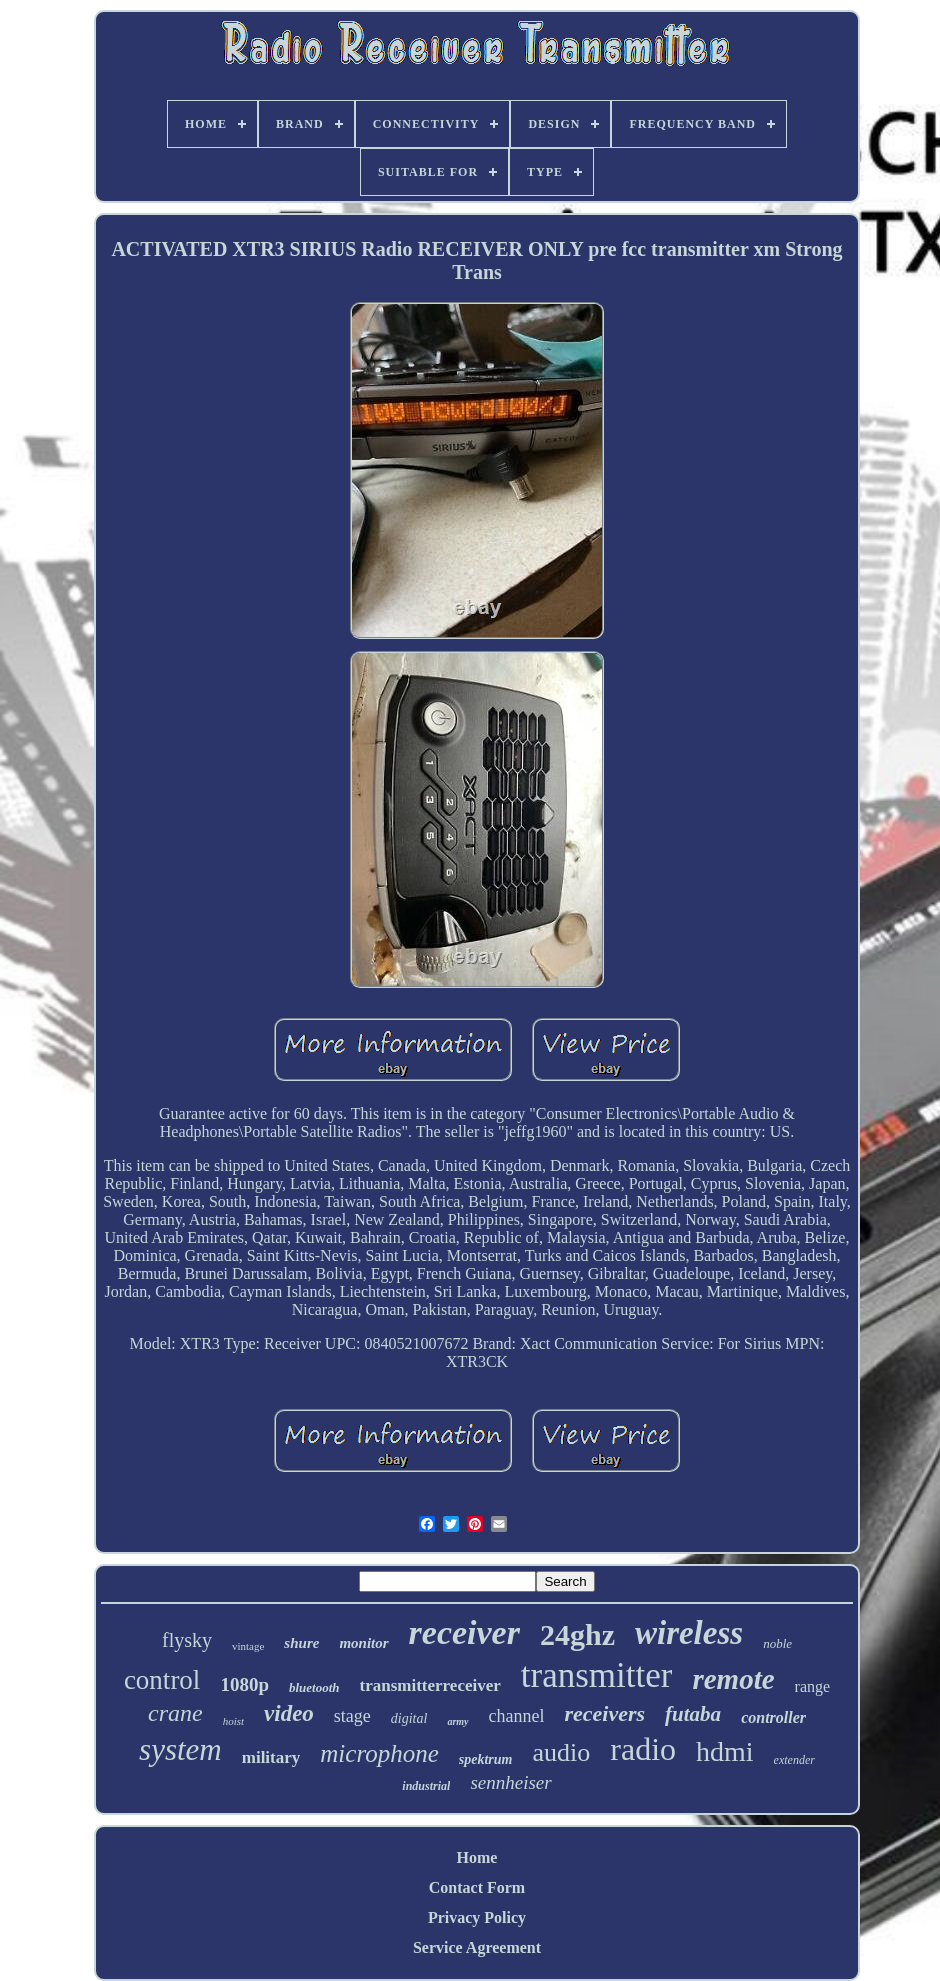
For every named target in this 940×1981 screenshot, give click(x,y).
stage (352, 1716)
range (813, 1686)
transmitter (597, 1675)
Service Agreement (477, 1947)
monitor (363, 1643)
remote (733, 1679)
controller (773, 1717)
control (162, 1680)
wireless (689, 1633)
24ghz (577, 1634)
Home (477, 1857)
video (289, 1713)
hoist (233, 1721)
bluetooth (314, 1687)
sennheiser (510, 1782)
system (180, 1749)
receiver (464, 1632)
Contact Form (477, 1887)
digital (409, 1718)
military (271, 1757)
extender (794, 1760)
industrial (426, 1786)
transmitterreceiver (430, 1685)
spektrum (486, 1759)
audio (562, 1752)
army (457, 1721)
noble (777, 1643)
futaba (693, 1714)
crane (175, 1713)
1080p (244, 1684)
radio (643, 1749)
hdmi (725, 1751)
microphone (379, 1753)
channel (517, 1716)
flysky (187, 1640)
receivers (604, 1713)
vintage (248, 1646)
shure (301, 1643)
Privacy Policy (477, 1917)
